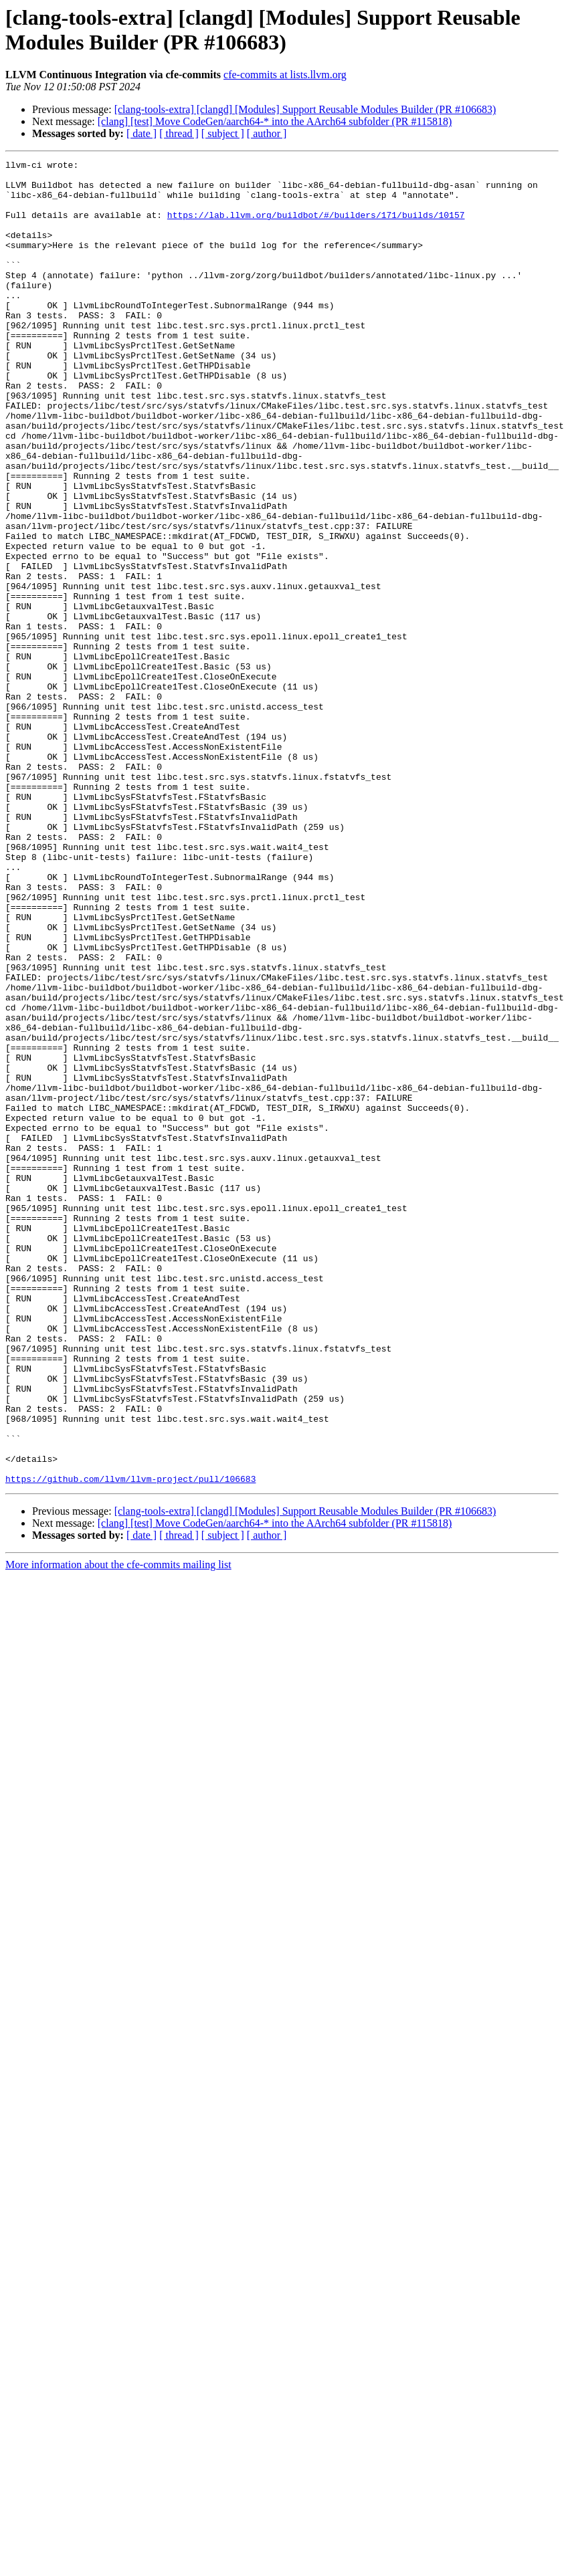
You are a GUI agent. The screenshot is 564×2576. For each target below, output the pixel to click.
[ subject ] (222, 133)
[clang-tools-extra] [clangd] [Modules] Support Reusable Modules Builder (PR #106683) (305, 109)
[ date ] (141, 133)
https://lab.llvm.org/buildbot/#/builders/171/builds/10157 (316, 227)
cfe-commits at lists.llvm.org (285, 74)
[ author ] (267, 133)
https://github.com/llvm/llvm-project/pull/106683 (130, 1743)
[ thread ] (179, 133)
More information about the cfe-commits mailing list (118, 1829)
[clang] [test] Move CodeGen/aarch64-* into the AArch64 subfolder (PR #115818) (275, 121)
